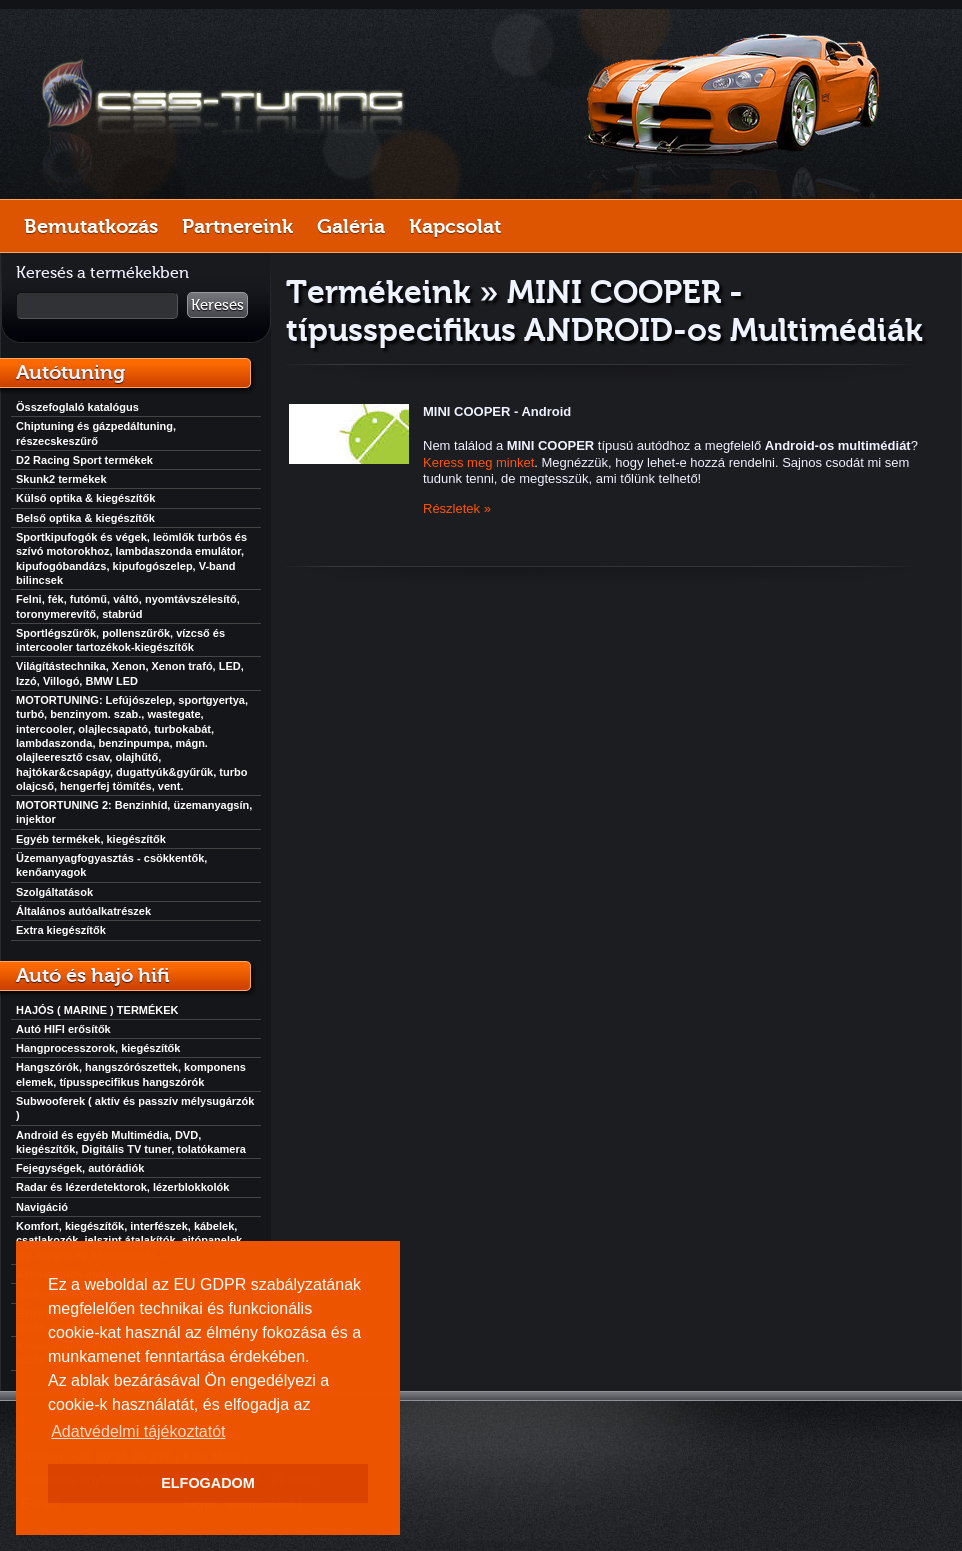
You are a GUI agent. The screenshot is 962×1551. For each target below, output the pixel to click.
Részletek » (457, 508)
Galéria (351, 226)
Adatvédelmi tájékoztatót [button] (138, 1431)
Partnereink (237, 226)
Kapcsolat (455, 226)
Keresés (217, 305)
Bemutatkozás (91, 226)
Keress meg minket (478, 462)
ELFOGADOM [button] (208, 1483)
